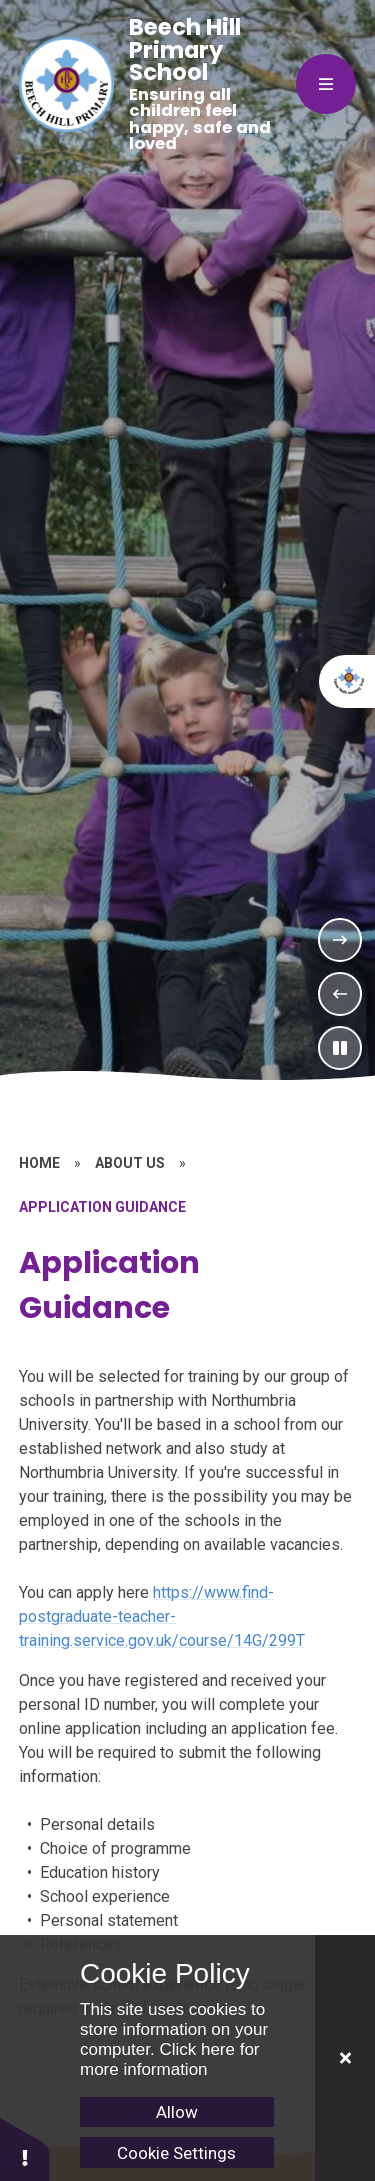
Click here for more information (170, 2059)
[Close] (345, 2058)
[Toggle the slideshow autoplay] (340, 1048)
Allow (177, 2112)
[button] (25, 2148)
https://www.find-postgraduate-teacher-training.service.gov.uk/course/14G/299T (162, 1616)
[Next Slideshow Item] (340, 940)
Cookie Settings (176, 2153)
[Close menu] (326, 84)
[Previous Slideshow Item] (340, 994)
